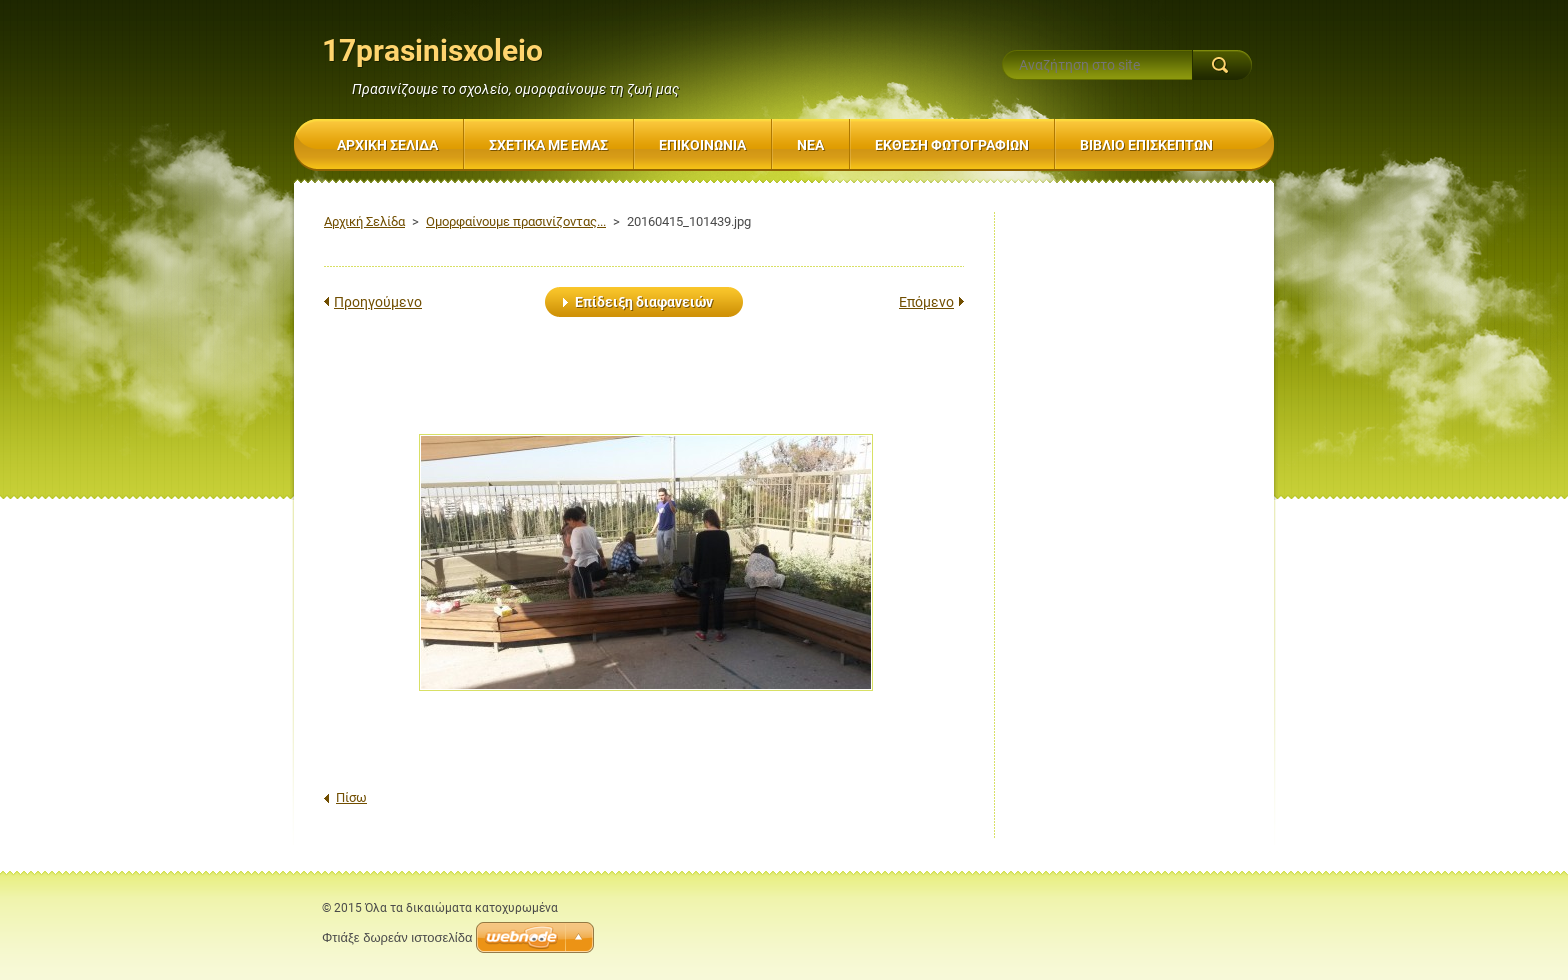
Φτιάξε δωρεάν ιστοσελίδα (397, 937)
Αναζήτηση (1222, 65)
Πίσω (351, 797)
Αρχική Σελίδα (364, 221)
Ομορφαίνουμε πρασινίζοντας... (516, 221)
